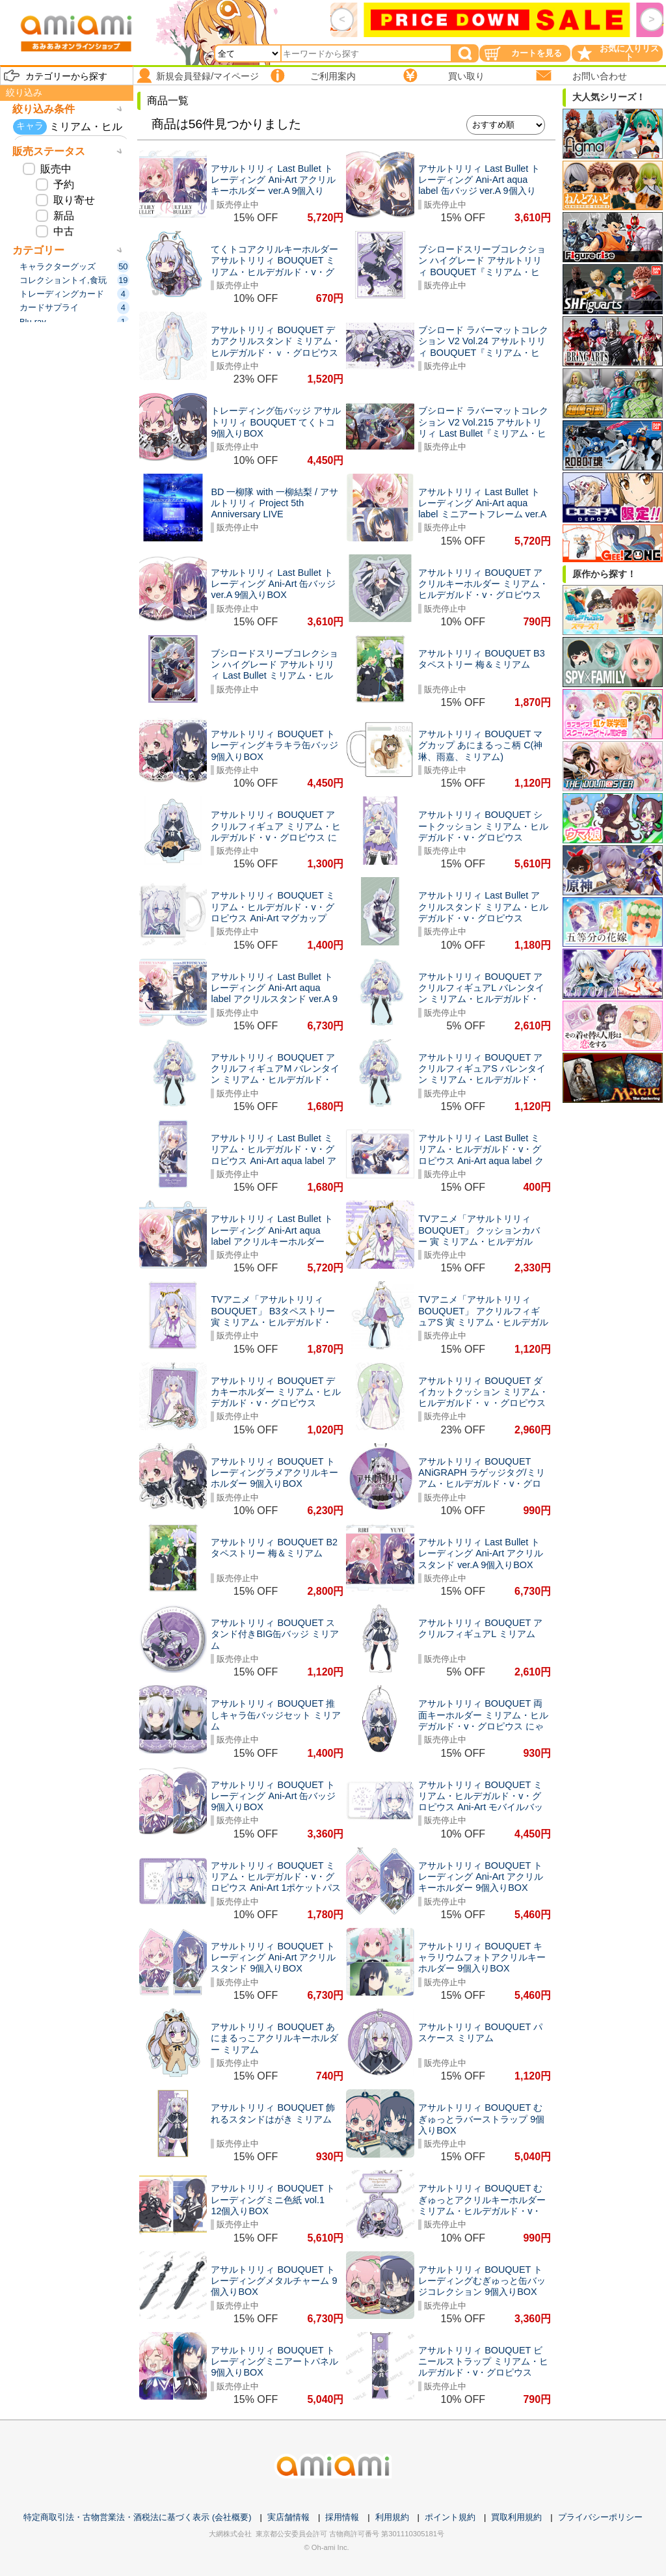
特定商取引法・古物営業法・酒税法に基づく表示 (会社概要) (137, 2517)
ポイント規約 (450, 2517)
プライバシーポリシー (600, 2517)
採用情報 (342, 2517)
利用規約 (392, 2517)
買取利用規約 (516, 2517)
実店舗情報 (288, 2517)
